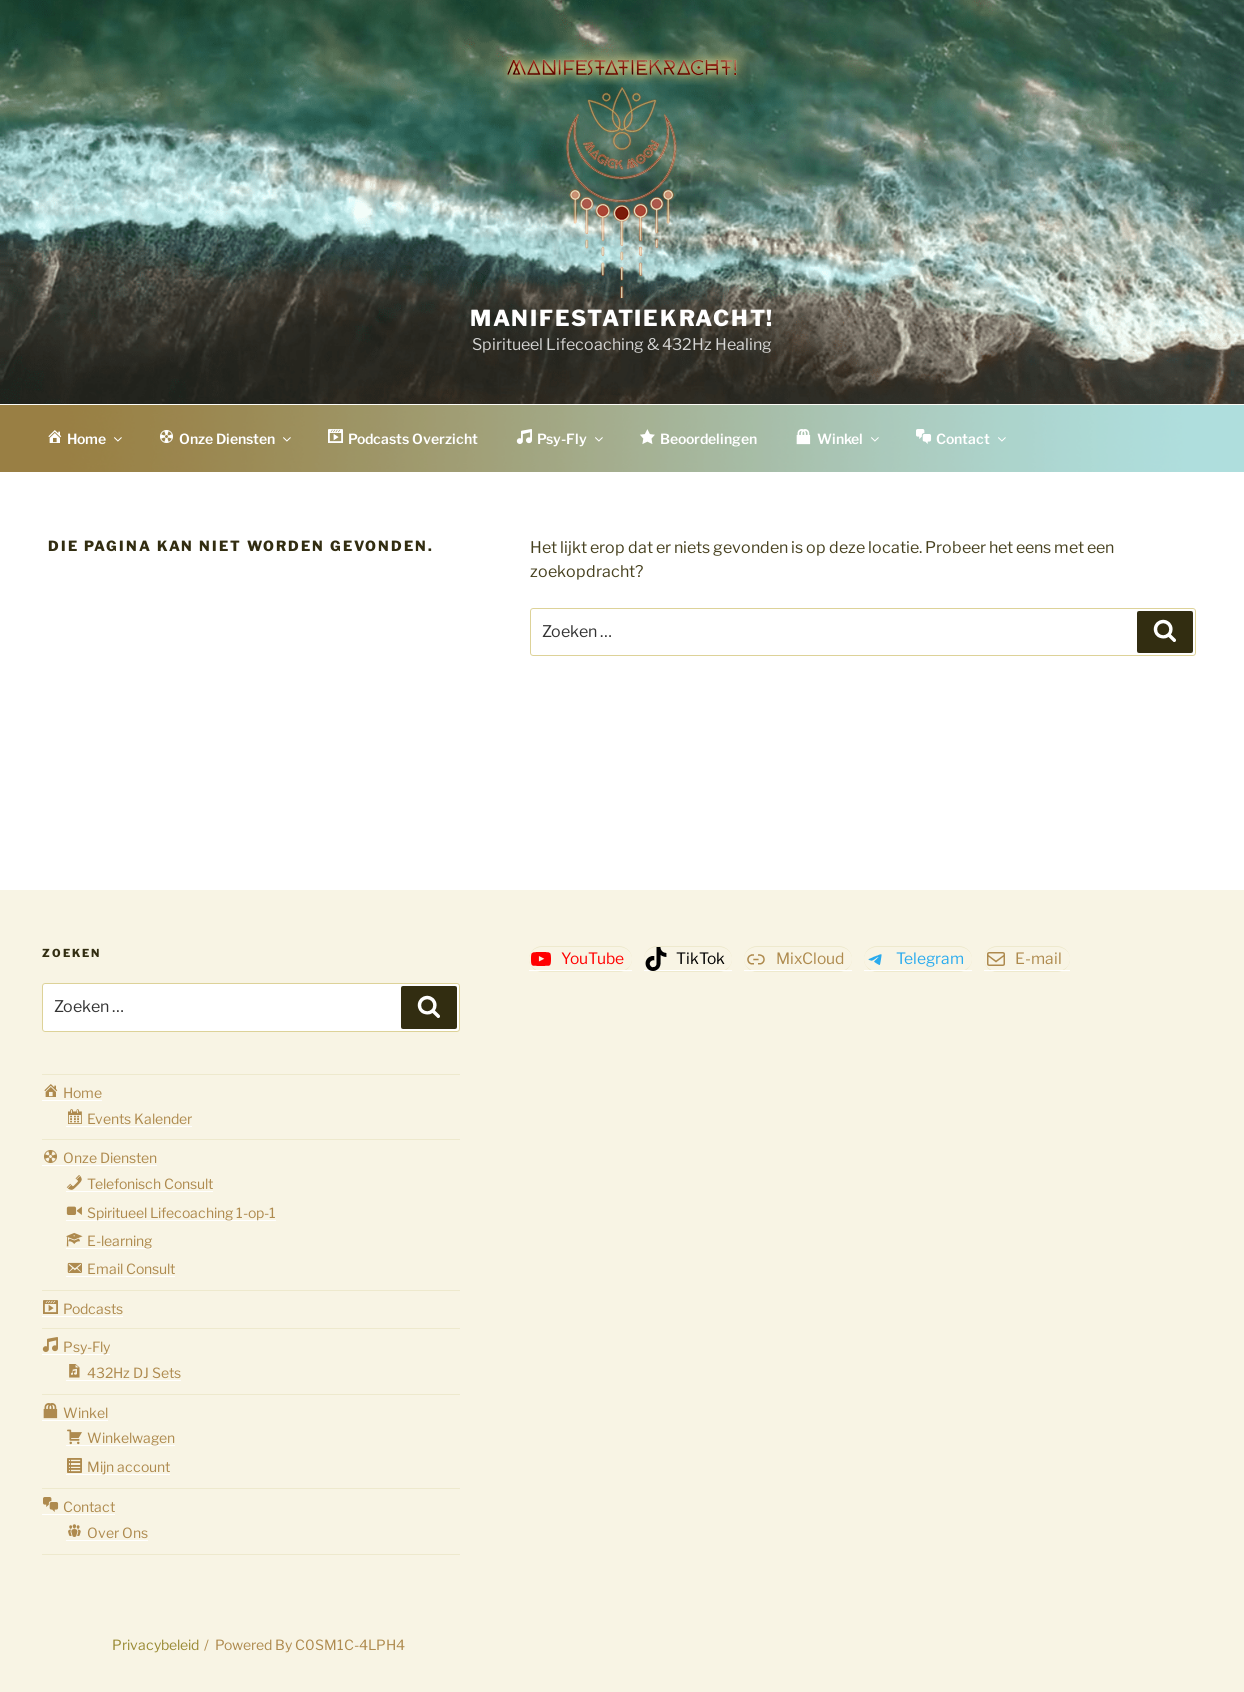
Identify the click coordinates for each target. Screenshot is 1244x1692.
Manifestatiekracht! (622, 318)
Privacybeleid (155, 1644)
